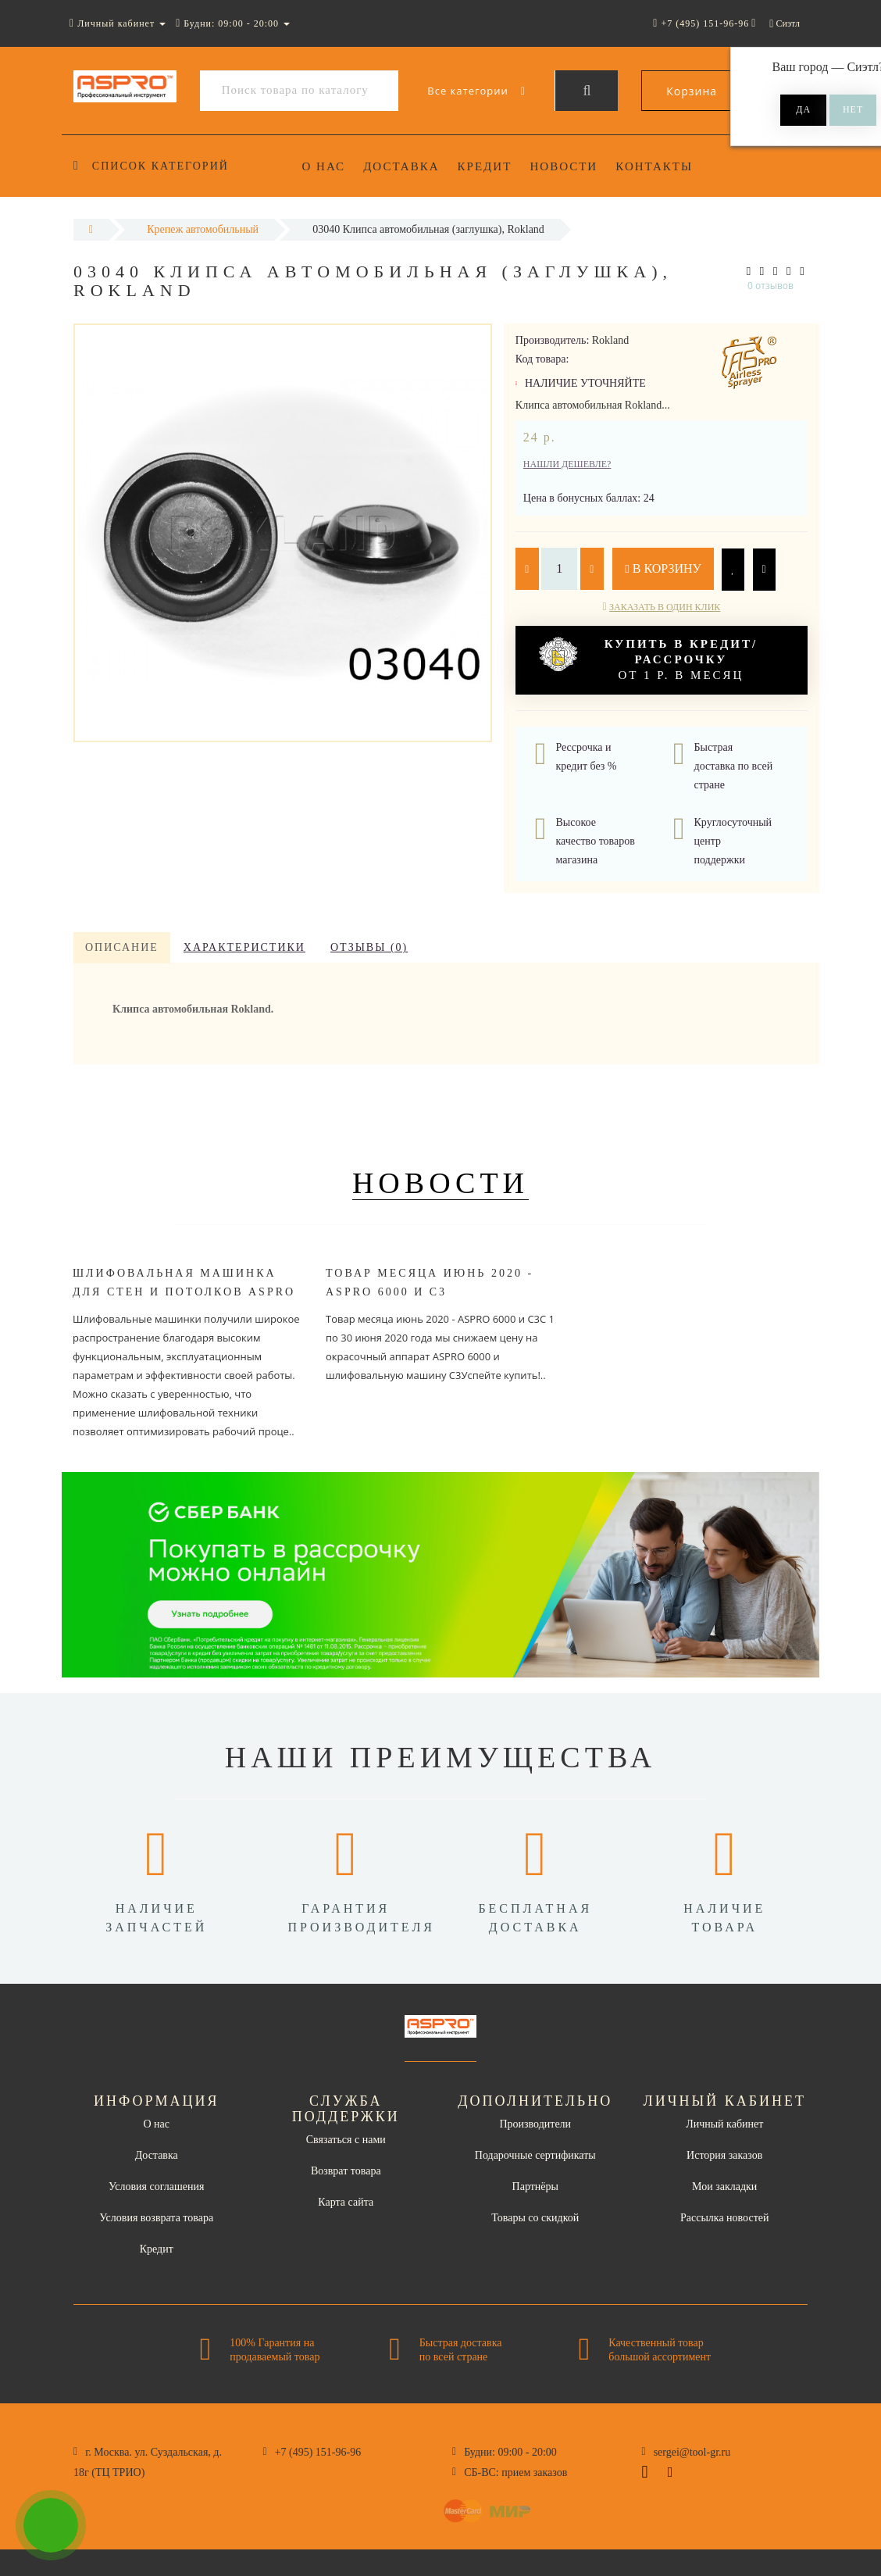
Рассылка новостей (724, 2218)
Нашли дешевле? (567, 464)
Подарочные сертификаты (535, 2155)
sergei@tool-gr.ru (692, 2452)
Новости (563, 166)
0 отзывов (770, 285)
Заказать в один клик (664, 607)
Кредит (485, 166)
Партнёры (535, 2186)
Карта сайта (345, 2202)
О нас (324, 166)
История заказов (724, 2155)
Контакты (654, 166)
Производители (535, 2124)
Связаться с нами (346, 2139)
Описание (122, 947)
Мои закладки (724, 2186)
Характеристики (244, 947)
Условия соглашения (156, 2186)
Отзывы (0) (369, 947)
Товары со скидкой (535, 2218)
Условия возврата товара (156, 2218)
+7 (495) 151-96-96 (318, 2452)
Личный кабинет (724, 2124)
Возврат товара (346, 2171)
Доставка (401, 166)
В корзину (663, 568)
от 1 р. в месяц (648, 659)
